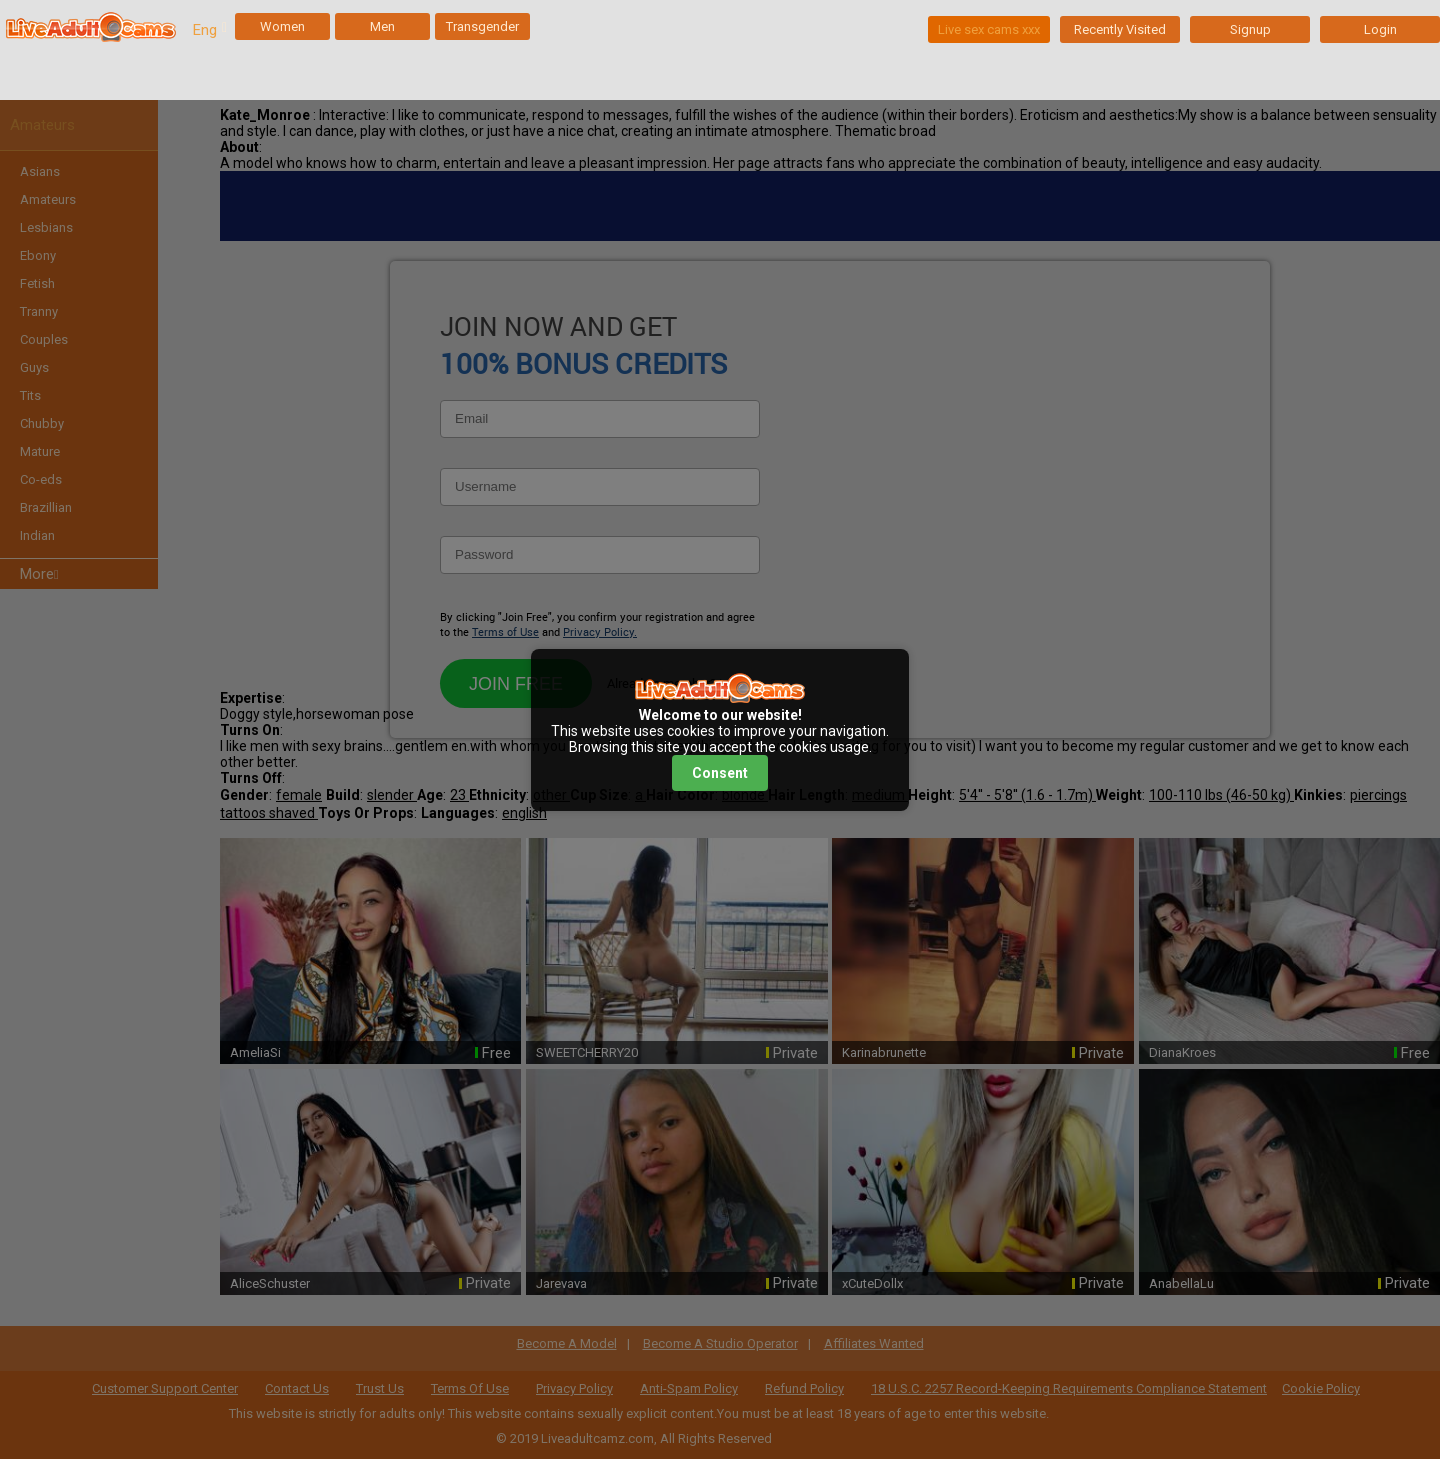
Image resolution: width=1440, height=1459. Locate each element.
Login (1380, 29)
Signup (1250, 29)
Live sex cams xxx (989, 29)
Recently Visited (1120, 29)
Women (282, 26)
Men (382, 26)
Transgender (482, 26)
